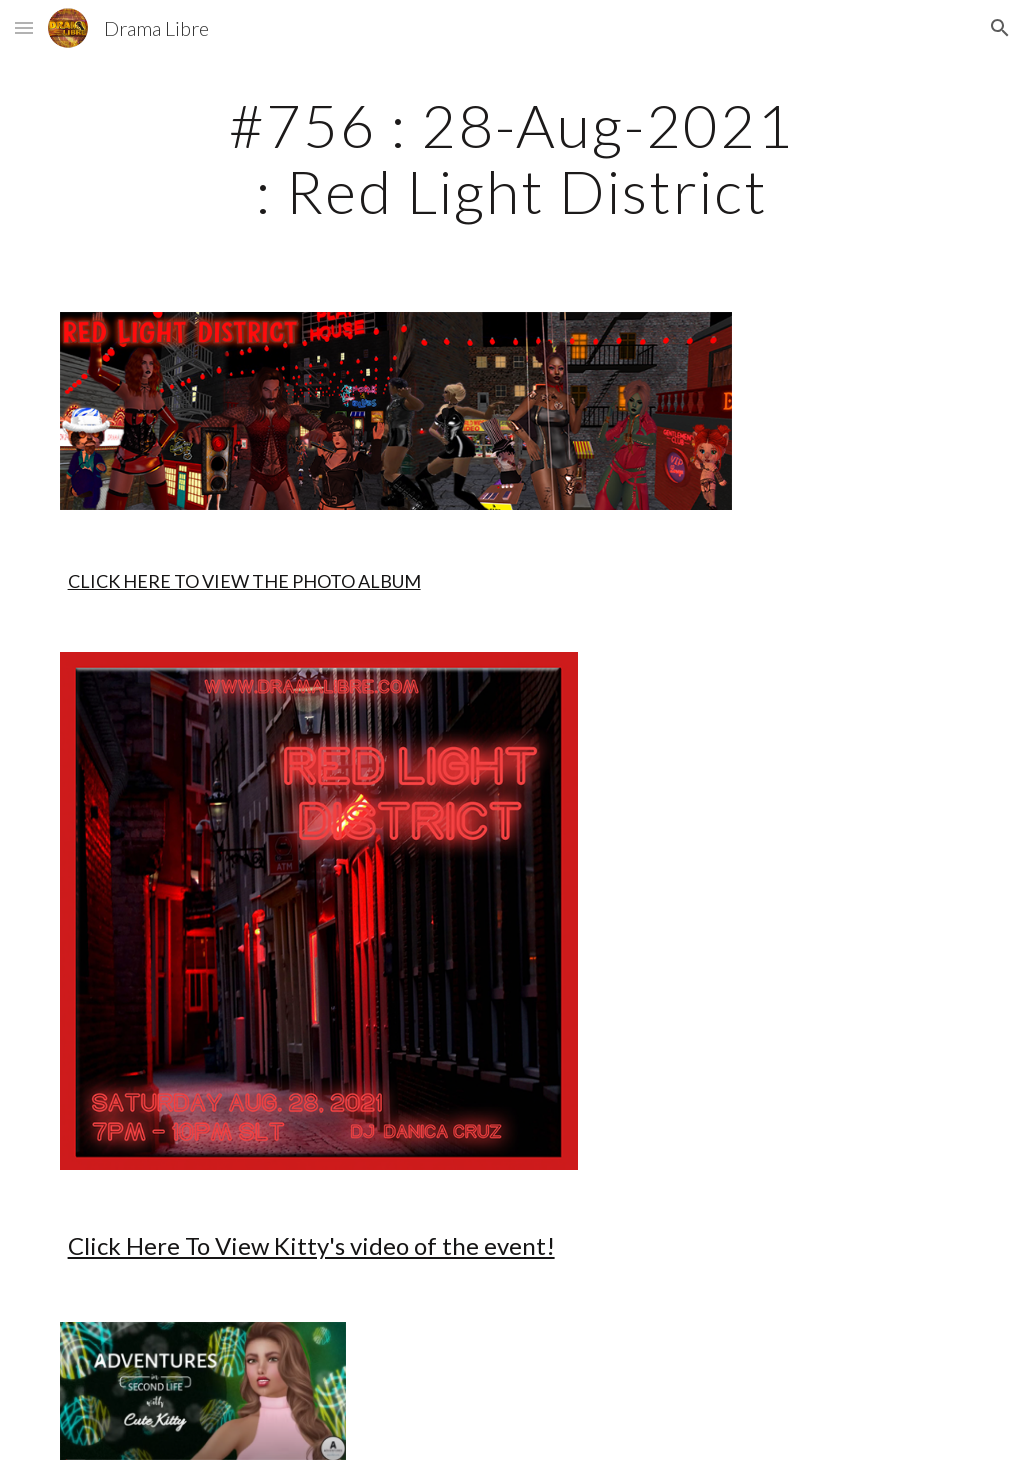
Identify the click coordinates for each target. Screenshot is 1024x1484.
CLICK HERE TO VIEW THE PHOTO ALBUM (244, 581)
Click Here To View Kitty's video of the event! (311, 1245)
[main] (511, 158)
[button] (24, 27)
